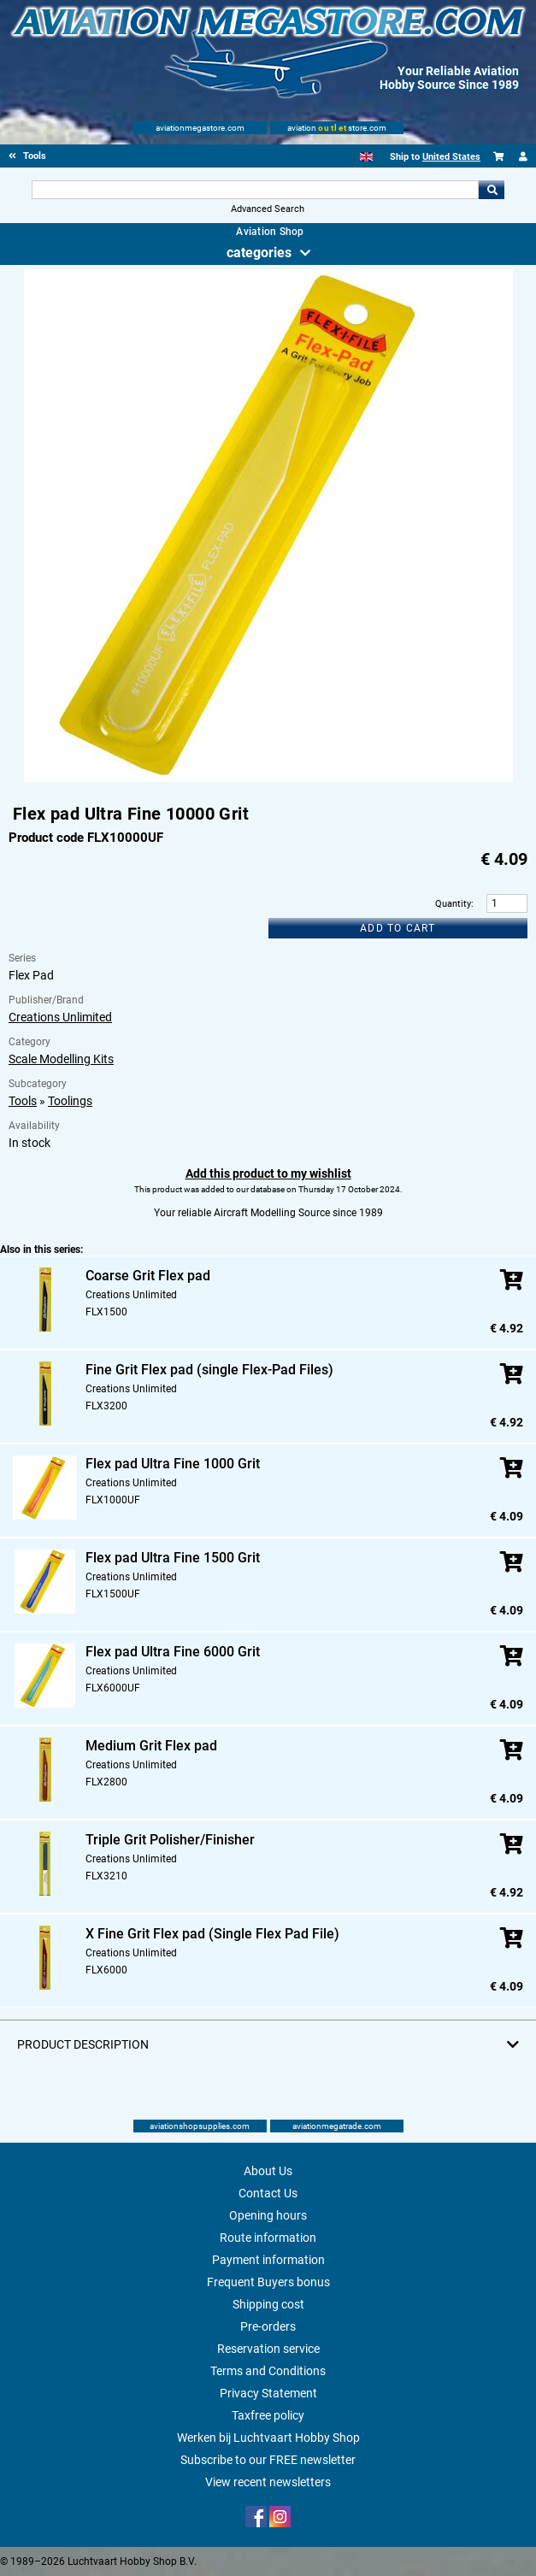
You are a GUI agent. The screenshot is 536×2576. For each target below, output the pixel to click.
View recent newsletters (268, 2482)
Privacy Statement (268, 2393)
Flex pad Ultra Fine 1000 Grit (172, 1464)
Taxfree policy (268, 2415)
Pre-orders (268, 2326)
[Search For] (255, 189)
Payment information (268, 2260)
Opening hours (268, 2215)
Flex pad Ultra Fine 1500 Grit (172, 1558)
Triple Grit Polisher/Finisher (170, 1840)
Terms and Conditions (268, 2371)
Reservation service (268, 2348)
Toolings (70, 1101)
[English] (366, 156)
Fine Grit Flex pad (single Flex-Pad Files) (209, 1370)
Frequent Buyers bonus (268, 2282)
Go (491, 189)
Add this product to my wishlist (268, 1173)
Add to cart (397, 928)
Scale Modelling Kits (61, 1059)
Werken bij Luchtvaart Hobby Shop (268, 2437)
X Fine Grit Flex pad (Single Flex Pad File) (212, 1934)
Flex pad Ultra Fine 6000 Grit (172, 1652)
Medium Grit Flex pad (151, 1746)
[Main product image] (268, 779)
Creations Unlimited (60, 1017)
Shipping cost (268, 2304)
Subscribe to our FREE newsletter (268, 2460)
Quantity (453, 903)
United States (451, 156)
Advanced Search (267, 209)
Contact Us (268, 2193)
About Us (268, 2171)
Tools (23, 1101)
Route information (268, 2237)
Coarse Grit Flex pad (147, 1275)
